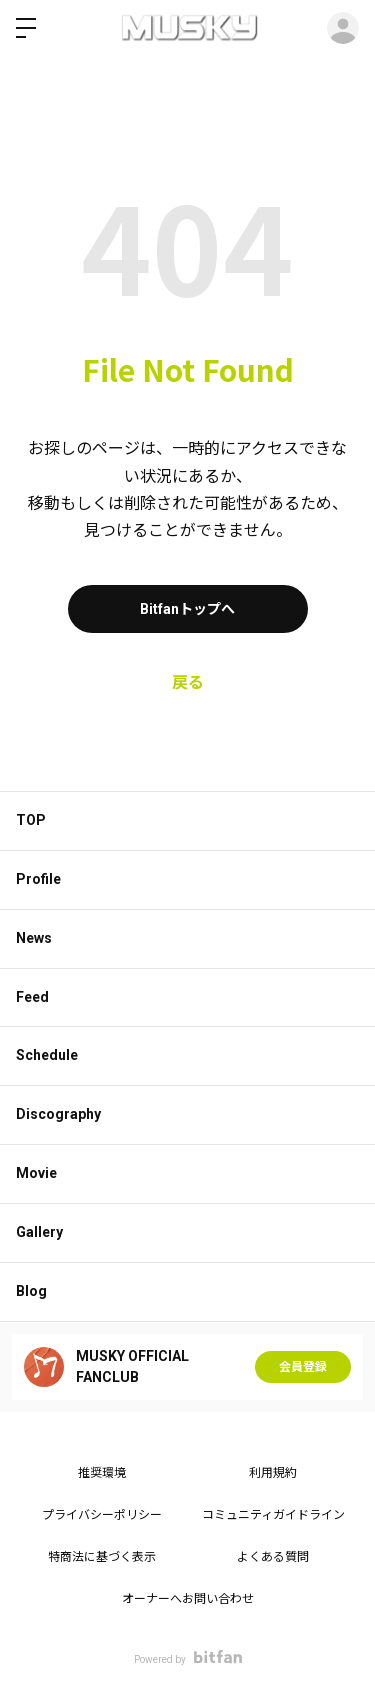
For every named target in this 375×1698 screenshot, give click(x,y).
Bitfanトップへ (187, 609)
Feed (32, 997)
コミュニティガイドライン (273, 1515)
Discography (58, 1114)
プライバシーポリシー (102, 1515)
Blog (31, 1291)
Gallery (39, 1232)
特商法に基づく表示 (102, 1557)
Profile (38, 879)
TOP (31, 820)
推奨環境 (102, 1473)
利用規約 (273, 1473)
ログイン (343, 28)
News (34, 938)
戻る (188, 682)
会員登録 (303, 1367)
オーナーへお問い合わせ (188, 1599)
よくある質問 (273, 1557)
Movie (36, 1173)
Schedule (47, 1055)
